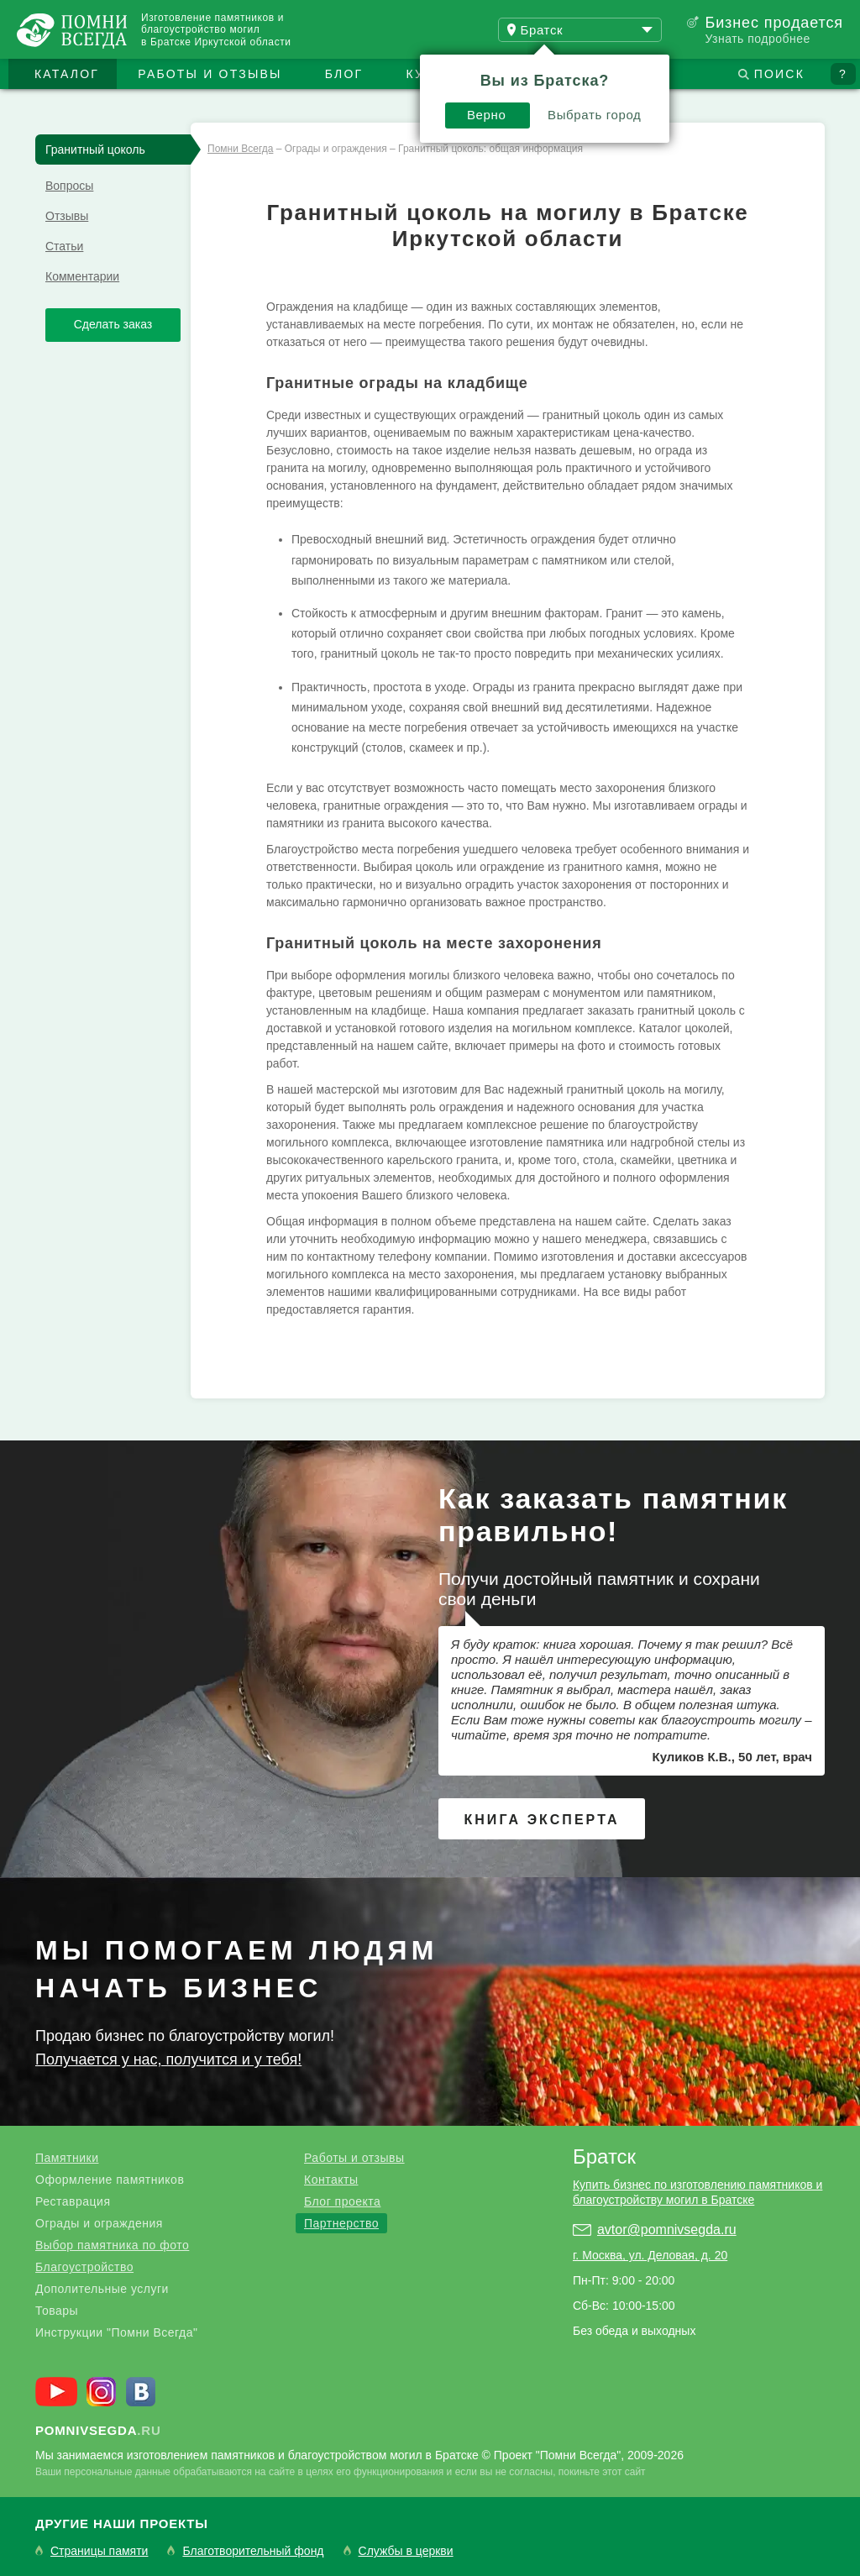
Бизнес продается (774, 22)
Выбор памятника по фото (112, 2245)
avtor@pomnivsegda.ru (667, 2229)
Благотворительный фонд (252, 2551)
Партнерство (341, 2223)
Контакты (331, 2179)
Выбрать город (595, 115)
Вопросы (69, 185)
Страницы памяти (99, 2551)
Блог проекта (342, 2201)
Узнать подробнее (757, 38)
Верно (486, 115)
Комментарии (82, 276)
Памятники (66, 2157)
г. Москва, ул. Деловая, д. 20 (650, 2255)
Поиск (779, 74)
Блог (344, 74)
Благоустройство (84, 2267)
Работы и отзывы (209, 74)
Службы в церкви (406, 2551)
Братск (604, 2156)
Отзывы (66, 216)
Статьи (64, 246)
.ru (98, 2430)
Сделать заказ (113, 324)
